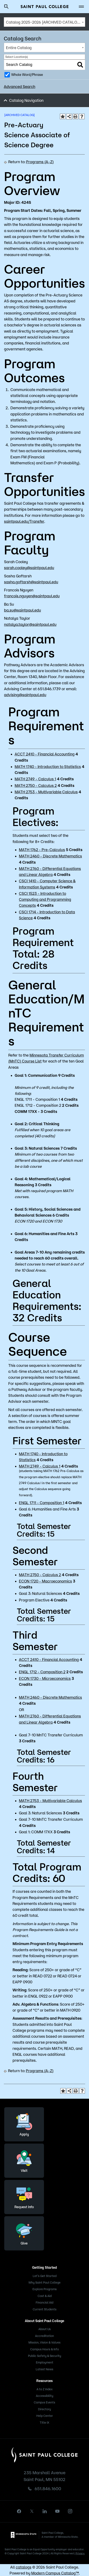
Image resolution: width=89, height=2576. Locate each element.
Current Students (45, 2309)
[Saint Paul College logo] (45, 6)
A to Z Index (45, 2389)
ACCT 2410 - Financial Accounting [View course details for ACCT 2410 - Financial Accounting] (45, 754)
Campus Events (44, 2402)
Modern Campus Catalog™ (55, 2573)
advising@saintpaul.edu (25, 695)
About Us (44, 2329)
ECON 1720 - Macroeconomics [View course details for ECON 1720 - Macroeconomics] (45, 1581)
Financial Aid (44, 2302)
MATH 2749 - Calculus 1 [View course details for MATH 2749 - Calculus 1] (35, 779)
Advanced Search (19, 86)
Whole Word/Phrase (27, 75)
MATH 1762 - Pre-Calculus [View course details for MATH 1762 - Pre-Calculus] (42, 849)
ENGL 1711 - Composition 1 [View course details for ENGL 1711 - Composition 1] (41, 1503)
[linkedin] (44, 2511)
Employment (44, 2362)
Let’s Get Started (45, 2276)
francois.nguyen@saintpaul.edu (32, 596)
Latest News (44, 2369)
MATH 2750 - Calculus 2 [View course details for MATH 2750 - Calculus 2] (36, 785)
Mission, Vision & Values (44, 2342)
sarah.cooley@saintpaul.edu (29, 567)
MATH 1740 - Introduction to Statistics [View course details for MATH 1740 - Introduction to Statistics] (48, 766)
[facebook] (19, 2511)
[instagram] (70, 2511)
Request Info (24, 2196)
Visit (24, 2159)
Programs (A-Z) (40, 162)
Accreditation (44, 2336)
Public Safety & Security (44, 2356)
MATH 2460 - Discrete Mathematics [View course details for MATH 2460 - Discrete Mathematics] (50, 856)
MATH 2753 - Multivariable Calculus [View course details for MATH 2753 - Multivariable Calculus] (46, 792)
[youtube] (57, 2511)
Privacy (80, 2553)
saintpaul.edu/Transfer (24, 521)
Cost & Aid (45, 2296)
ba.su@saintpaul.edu (22, 610)
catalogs (23, 2567)
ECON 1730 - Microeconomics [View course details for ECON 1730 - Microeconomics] (45, 1678)
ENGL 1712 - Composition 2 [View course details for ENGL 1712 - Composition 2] (42, 1672)
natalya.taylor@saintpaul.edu (30, 624)
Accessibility (44, 2395)
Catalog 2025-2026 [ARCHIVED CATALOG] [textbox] (43, 22)
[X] (32, 2511)
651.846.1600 (48, 2488)
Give (24, 2232)
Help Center (44, 2415)
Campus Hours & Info (44, 2349)
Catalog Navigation (26, 100)
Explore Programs (44, 2289)
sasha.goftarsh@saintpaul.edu (31, 582)
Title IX (44, 2422)
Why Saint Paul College (44, 2282)
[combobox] (44, 22)
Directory (44, 2409)
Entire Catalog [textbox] (19, 47)
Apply (24, 2123)
